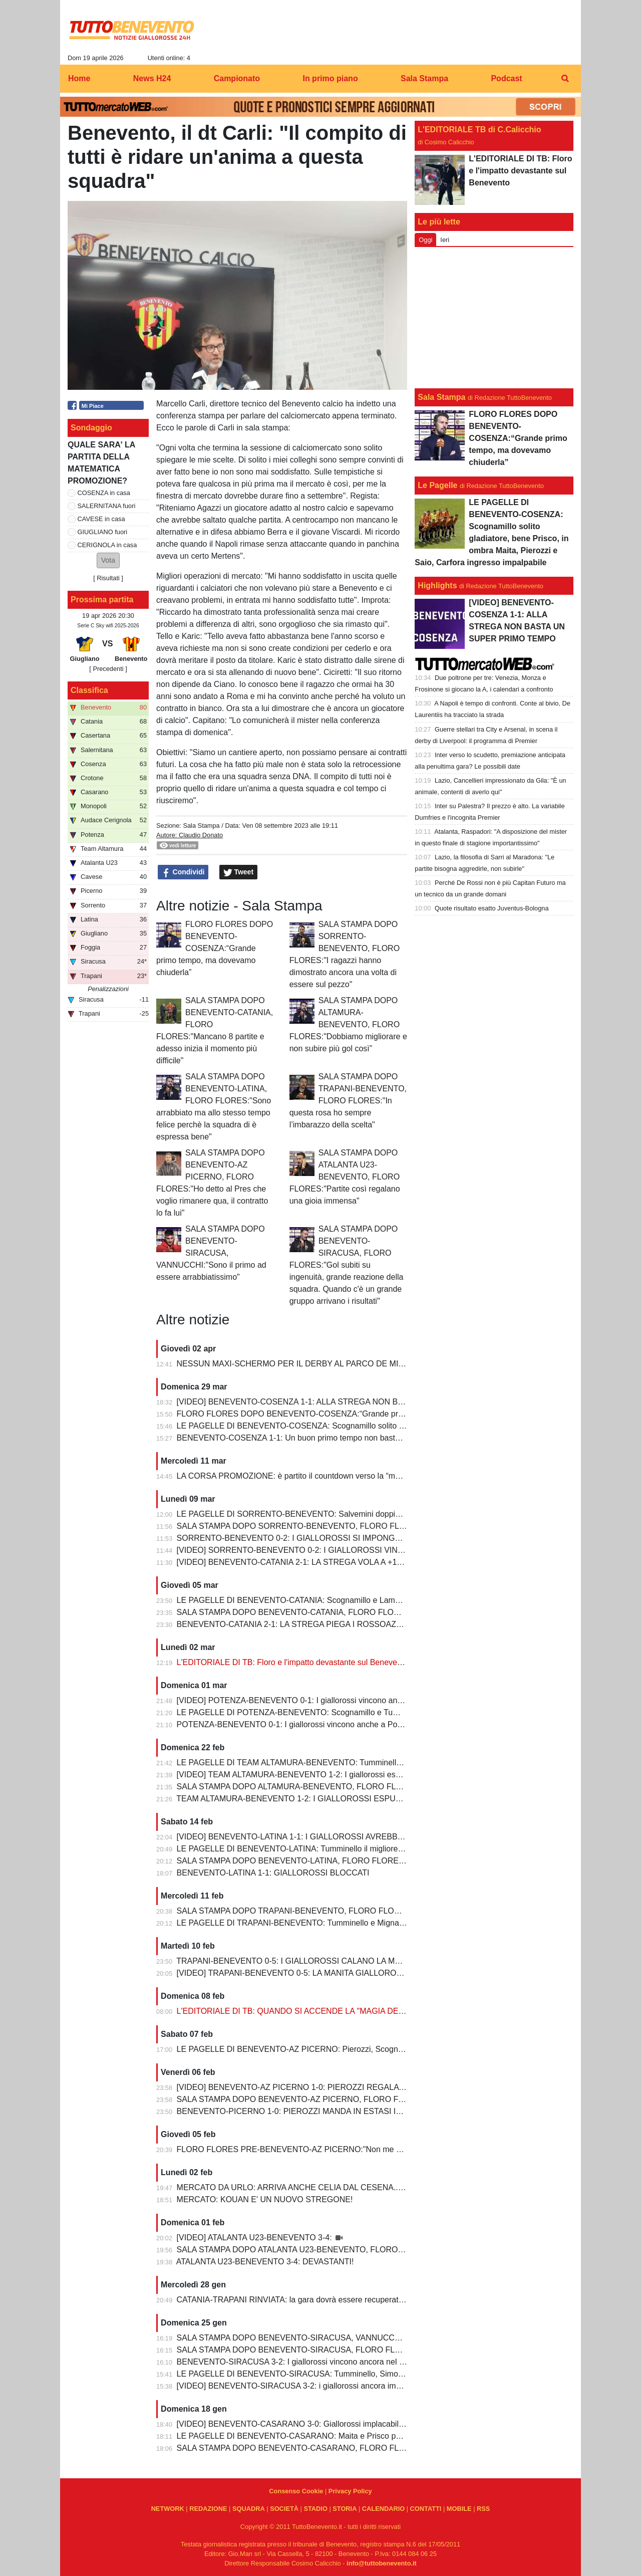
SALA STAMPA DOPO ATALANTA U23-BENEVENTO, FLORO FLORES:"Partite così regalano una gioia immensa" (344, 1176)
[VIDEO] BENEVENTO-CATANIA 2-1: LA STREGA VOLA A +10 (289, 1562)
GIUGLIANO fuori (103, 532)
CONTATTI (426, 2508)
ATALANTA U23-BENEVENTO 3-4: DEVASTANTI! (265, 2261)
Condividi (183, 872)
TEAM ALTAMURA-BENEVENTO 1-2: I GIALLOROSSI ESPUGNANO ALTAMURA (322, 1798)
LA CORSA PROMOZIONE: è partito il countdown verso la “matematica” (305, 1476)
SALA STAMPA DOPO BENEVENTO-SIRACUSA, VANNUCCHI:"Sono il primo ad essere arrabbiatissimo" (211, 1253)
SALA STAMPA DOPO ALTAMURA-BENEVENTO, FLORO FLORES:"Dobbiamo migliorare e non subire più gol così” (348, 1024)
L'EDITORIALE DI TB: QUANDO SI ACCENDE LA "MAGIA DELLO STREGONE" (320, 2011)
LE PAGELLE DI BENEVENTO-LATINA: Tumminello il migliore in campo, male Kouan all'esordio (347, 1848)
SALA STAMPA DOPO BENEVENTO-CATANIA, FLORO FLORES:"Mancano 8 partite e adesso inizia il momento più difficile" (397, 1612)
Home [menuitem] (79, 78)
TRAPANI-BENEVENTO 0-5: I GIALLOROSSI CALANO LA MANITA (297, 1961)
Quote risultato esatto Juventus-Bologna (492, 908)
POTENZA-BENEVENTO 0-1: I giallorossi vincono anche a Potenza (297, 1724)
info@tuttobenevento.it (382, 2563)
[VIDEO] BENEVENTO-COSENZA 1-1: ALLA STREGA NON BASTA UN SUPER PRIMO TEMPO (348, 1401)
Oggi (425, 240)
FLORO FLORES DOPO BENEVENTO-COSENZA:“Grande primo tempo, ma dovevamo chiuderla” (214, 948)
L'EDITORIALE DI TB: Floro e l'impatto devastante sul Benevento (293, 1662)
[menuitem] (565, 79)
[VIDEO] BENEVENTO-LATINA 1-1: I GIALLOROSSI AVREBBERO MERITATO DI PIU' (331, 1836)
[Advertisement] (494, 317)
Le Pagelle (437, 485)
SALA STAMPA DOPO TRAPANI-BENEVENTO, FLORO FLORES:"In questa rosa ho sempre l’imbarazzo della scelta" (348, 1100)
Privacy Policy (350, 2491)
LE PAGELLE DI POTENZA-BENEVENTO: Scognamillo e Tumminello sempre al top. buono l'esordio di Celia (370, 1712)
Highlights (437, 585)
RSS (483, 2508)
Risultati (108, 578)
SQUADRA (248, 2508)
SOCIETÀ (284, 2508)
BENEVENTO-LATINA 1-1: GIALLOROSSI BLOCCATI (273, 1872)
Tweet (238, 872)
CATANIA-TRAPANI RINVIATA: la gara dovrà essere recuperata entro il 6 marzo (319, 2299)
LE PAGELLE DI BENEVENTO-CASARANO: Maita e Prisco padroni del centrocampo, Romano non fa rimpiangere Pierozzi (395, 2436)
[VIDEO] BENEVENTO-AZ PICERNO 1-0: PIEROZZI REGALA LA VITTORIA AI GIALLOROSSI (345, 2087)
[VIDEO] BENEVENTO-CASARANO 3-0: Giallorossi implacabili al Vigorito (307, 2424)
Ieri (444, 240)
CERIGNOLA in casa (107, 545)
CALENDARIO (383, 2508)
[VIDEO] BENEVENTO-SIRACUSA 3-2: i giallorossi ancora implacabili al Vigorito (320, 2386)
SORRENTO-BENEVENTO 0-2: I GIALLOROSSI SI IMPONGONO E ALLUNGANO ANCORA (342, 1538)
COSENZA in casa (104, 493)
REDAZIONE (208, 2508)
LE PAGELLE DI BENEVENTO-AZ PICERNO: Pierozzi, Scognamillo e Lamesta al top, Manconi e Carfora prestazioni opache (398, 2049)
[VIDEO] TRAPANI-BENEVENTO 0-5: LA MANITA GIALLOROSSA (296, 1973)
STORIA (345, 2508)
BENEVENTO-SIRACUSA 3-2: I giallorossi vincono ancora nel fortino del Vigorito (320, 2362)
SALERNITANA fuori (107, 506)
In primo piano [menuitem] (330, 78)
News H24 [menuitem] (152, 78)
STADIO (315, 2508)
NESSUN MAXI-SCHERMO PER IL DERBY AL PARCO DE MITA (292, 1363)
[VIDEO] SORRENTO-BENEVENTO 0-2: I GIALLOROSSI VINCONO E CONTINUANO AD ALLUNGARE (363, 1550)
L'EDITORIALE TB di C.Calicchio (479, 129)
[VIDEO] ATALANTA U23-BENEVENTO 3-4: (255, 2237)
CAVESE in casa (101, 519)
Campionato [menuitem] (237, 78)
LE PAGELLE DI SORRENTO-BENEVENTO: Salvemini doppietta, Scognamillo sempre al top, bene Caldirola (370, 1514)
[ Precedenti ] (108, 668)
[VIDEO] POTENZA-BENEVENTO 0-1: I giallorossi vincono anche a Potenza (313, 1700)
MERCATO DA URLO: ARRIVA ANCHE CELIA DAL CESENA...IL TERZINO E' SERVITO (333, 2187)
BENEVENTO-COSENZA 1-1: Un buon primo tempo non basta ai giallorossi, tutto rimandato (340, 1438)
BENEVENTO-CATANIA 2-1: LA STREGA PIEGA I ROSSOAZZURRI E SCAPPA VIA (327, 1624)
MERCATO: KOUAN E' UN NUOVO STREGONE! (265, 2199)
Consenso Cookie (296, 2491)
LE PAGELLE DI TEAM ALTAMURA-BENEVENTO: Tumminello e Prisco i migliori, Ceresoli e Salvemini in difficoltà (379, 1762)
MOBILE (459, 2508)
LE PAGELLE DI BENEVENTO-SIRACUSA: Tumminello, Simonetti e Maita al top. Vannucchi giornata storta (367, 2374)
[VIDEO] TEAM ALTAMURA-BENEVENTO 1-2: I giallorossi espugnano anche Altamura (331, 1774)
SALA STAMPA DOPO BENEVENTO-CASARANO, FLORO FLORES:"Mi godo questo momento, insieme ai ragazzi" (382, 2448)
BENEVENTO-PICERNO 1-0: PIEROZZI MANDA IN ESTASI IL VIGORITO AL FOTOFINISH (340, 2111)
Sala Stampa (201, 825)
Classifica (89, 690)
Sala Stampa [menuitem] (424, 78)
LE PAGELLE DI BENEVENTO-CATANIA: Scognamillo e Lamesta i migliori (309, 1600)
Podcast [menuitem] (506, 78)
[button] (108, 560)
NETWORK (167, 2508)
